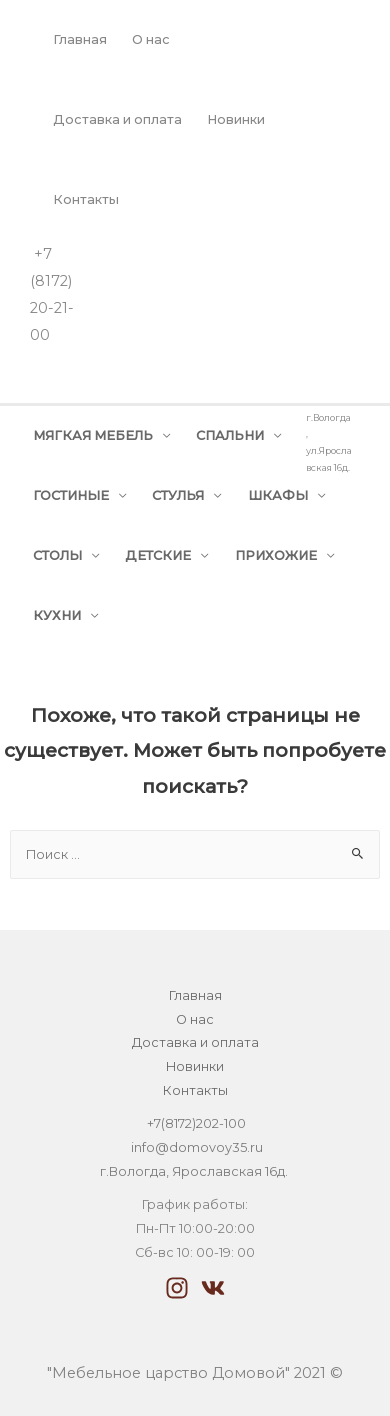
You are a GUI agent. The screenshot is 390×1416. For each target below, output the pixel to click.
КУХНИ (57, 615)
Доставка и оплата (117, 119)
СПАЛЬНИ (230, 435)
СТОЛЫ (57, 555)
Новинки (236, 119)
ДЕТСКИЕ (158, 555)
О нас (151, 39)
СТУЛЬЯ (178, 495)
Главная (80, 39)
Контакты (86, 199)
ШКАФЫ (278, 495)
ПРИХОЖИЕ (276, 555)
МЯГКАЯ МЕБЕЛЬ (93, 435)
